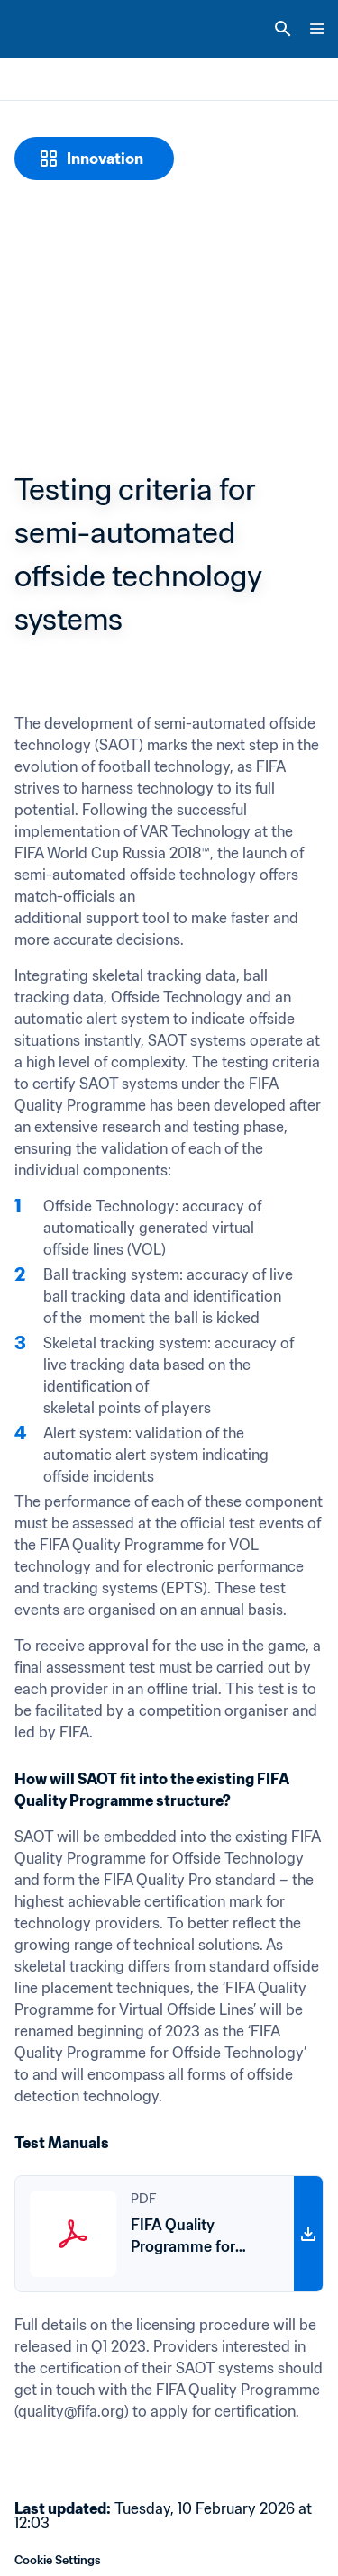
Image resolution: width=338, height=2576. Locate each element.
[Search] (283, 29)
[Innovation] (94, 158)
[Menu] (317, 29)
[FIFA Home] (47, 29)
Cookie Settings (57, 2560)
